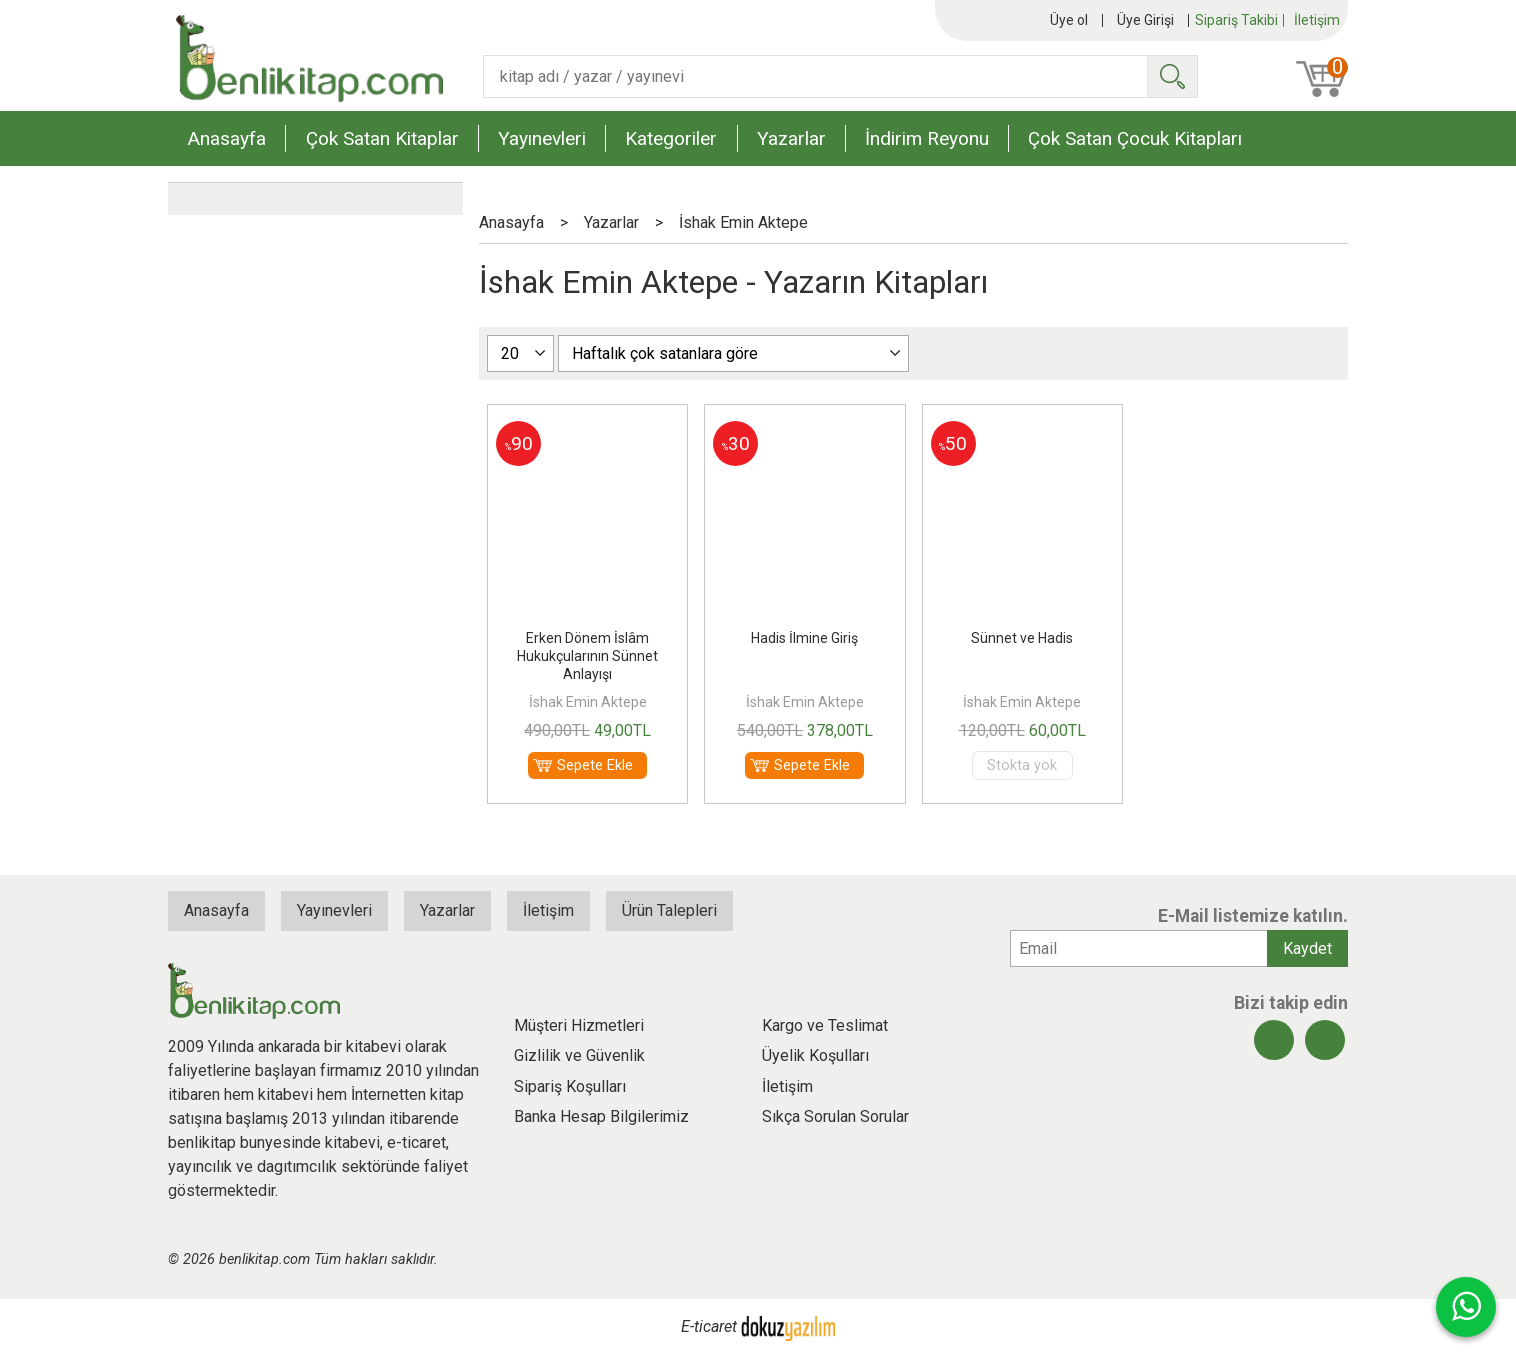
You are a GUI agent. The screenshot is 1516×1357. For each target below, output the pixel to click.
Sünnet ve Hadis (1022, 638)
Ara (1172, 76)
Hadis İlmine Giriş (804, 638)
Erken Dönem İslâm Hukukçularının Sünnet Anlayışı (587, 656)
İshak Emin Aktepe (588, 702)
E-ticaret (709, 1327)
